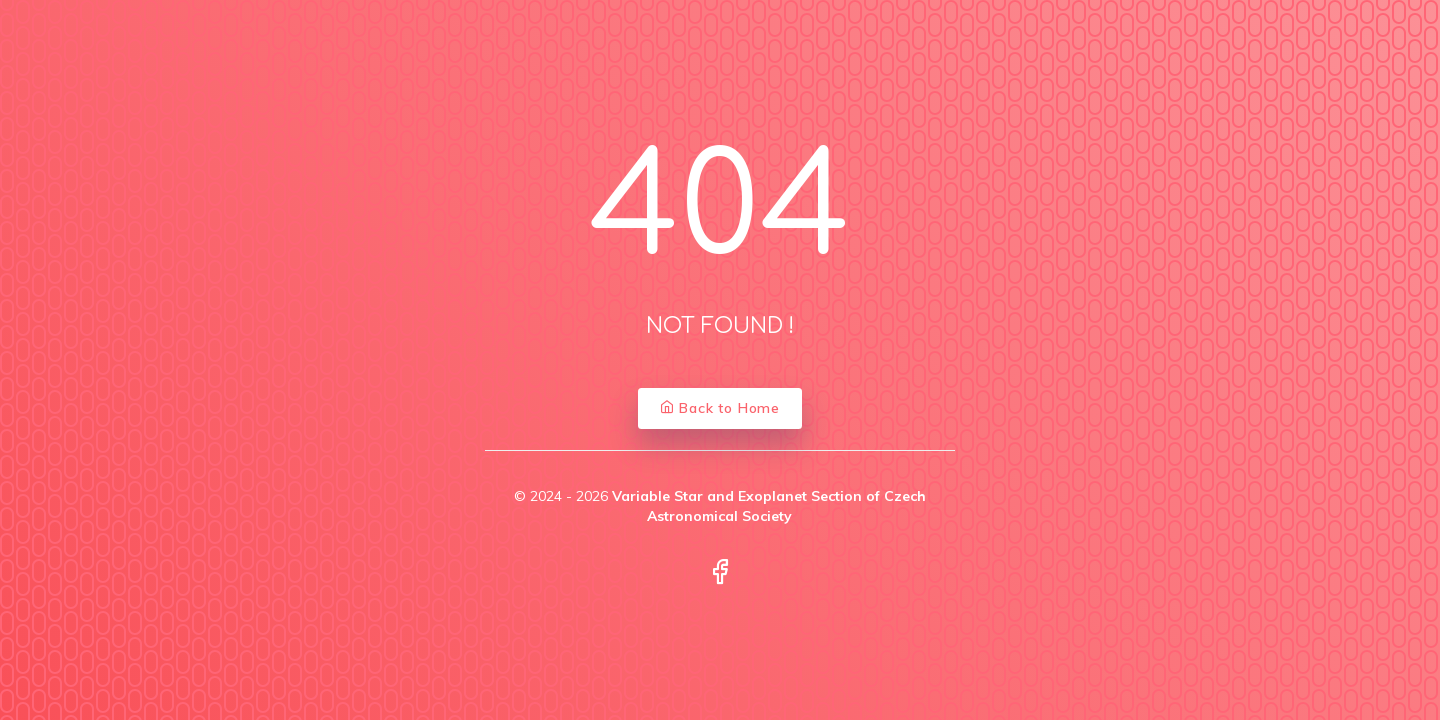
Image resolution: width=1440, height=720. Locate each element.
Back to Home (720, 408)
